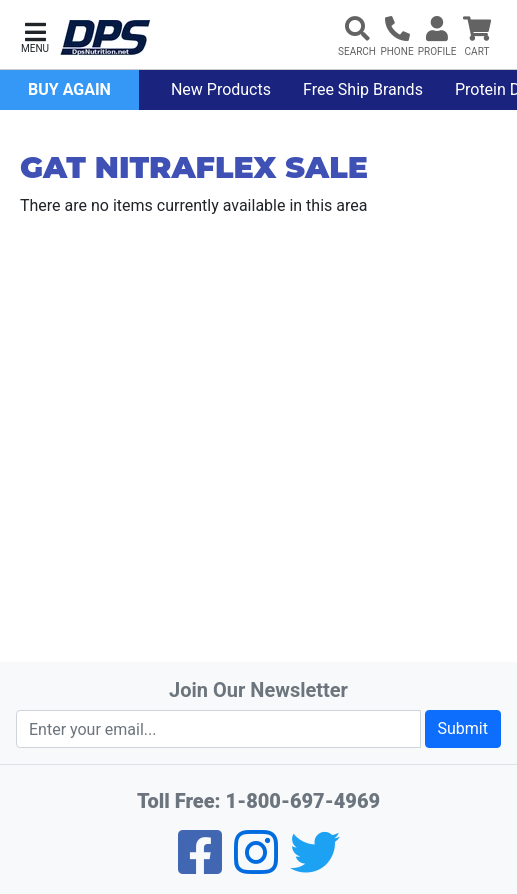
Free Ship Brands (363, 89)
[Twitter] (315, 865)
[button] (35, 35)
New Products (221, 89)
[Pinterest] (256, 865)
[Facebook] (200, 865)
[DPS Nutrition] (105, 38)
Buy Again (69, 89)
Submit (463, 728)
